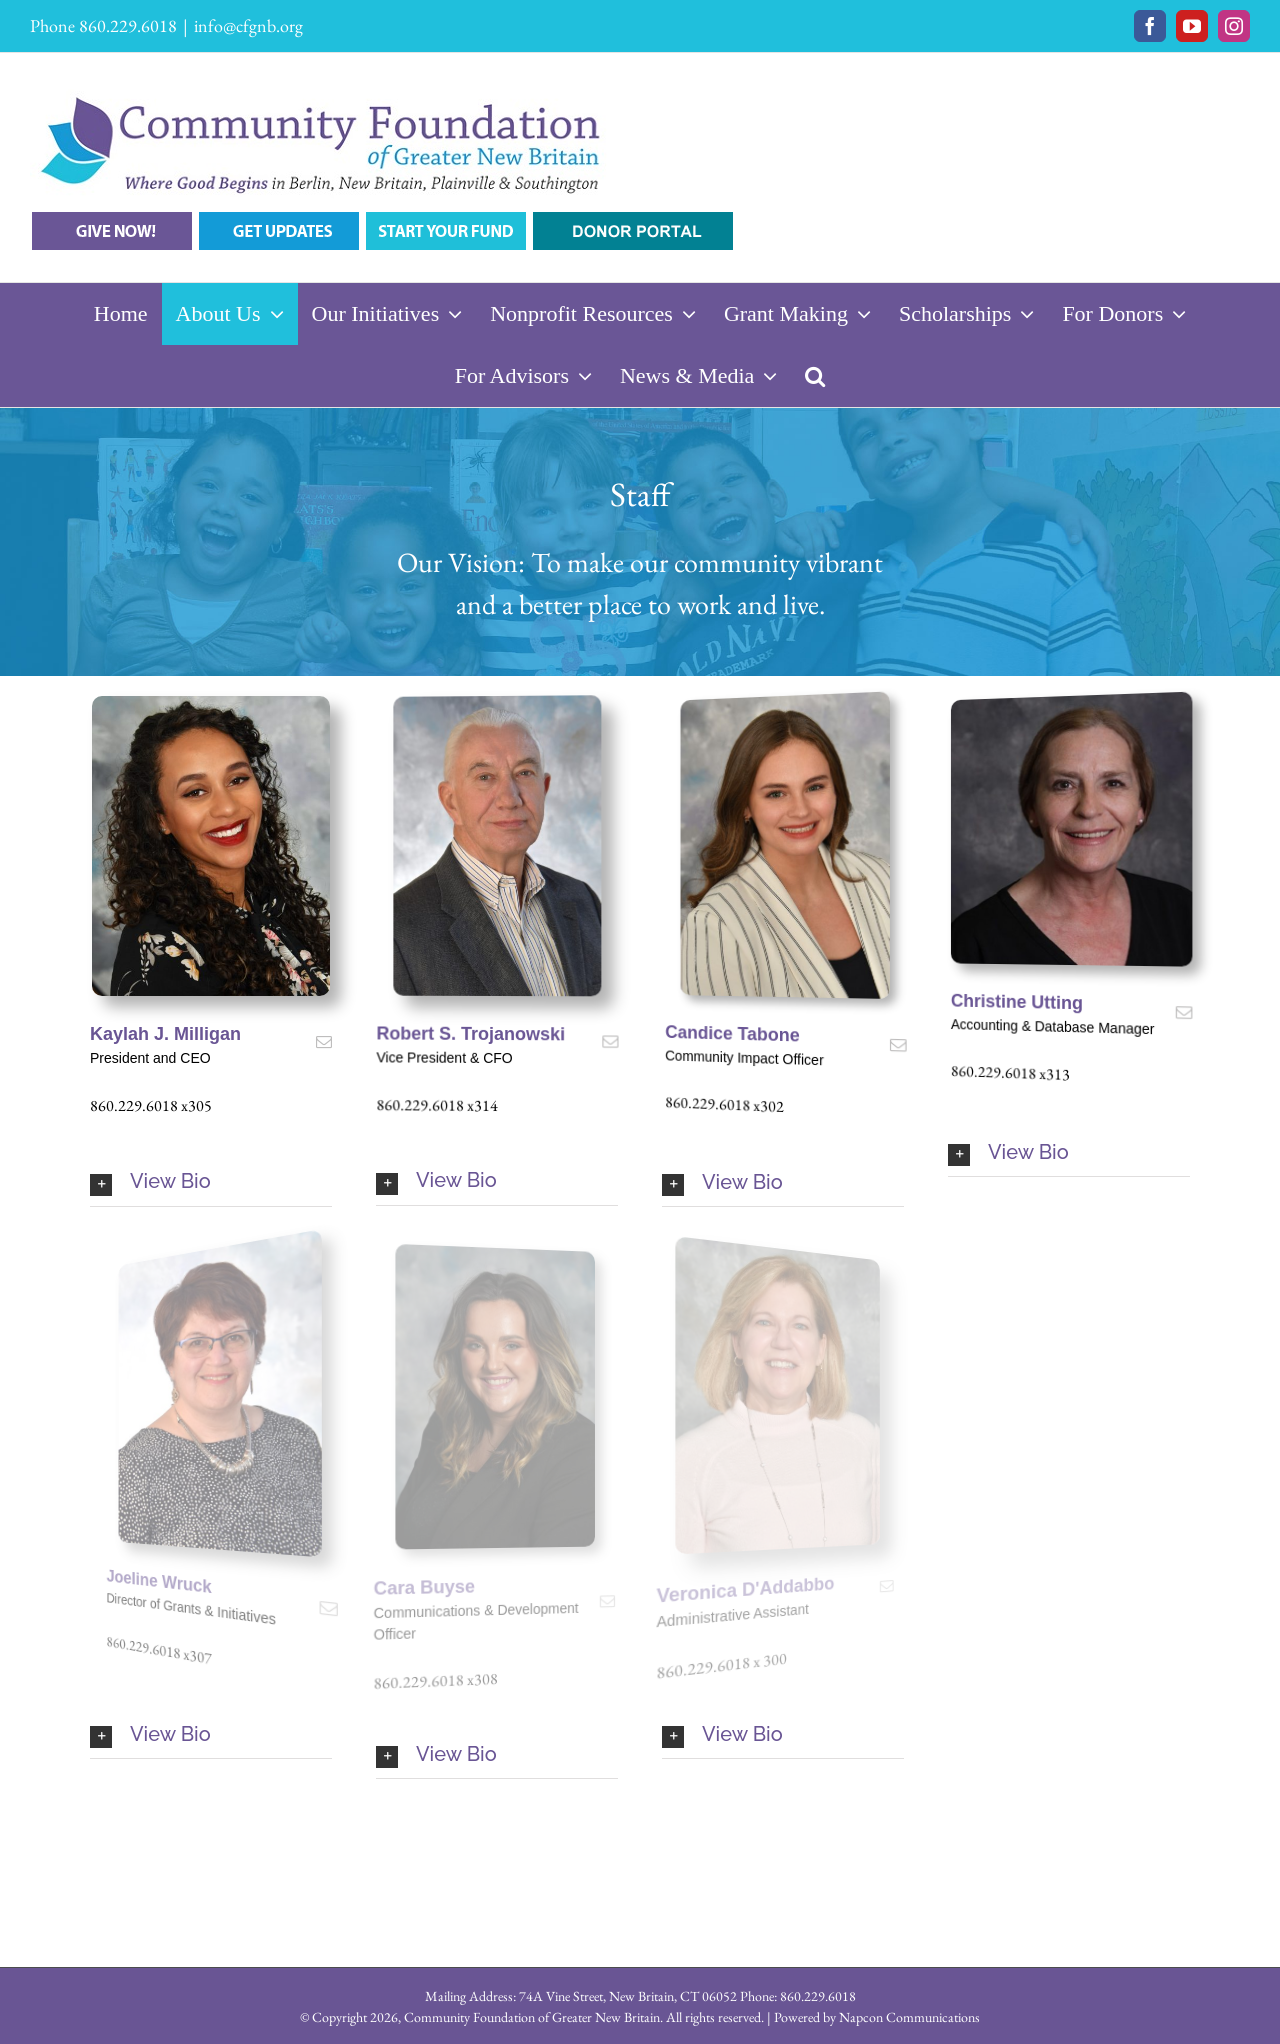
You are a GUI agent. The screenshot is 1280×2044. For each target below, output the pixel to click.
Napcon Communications (909, 2017)
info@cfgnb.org (248, 25)
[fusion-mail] (324, 1042)
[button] (815, 376)
